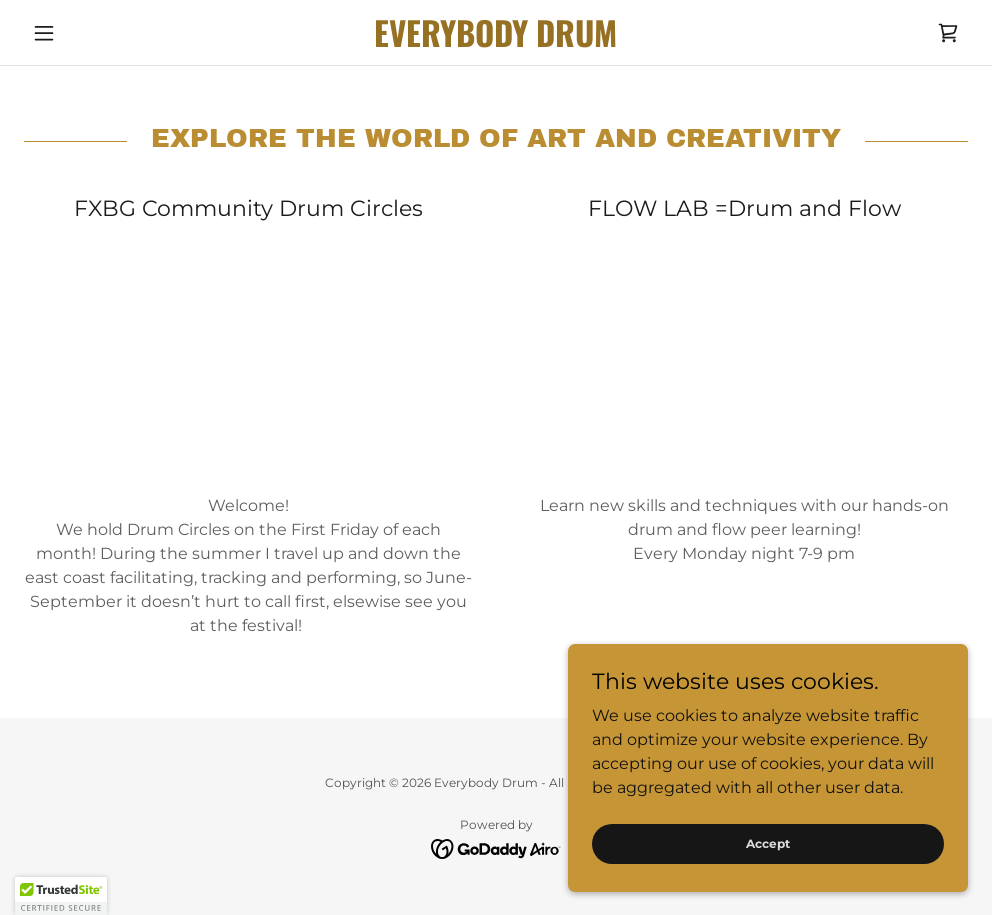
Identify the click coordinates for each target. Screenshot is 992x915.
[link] (496, 41)
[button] (95, 33)
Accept (768, 843)
